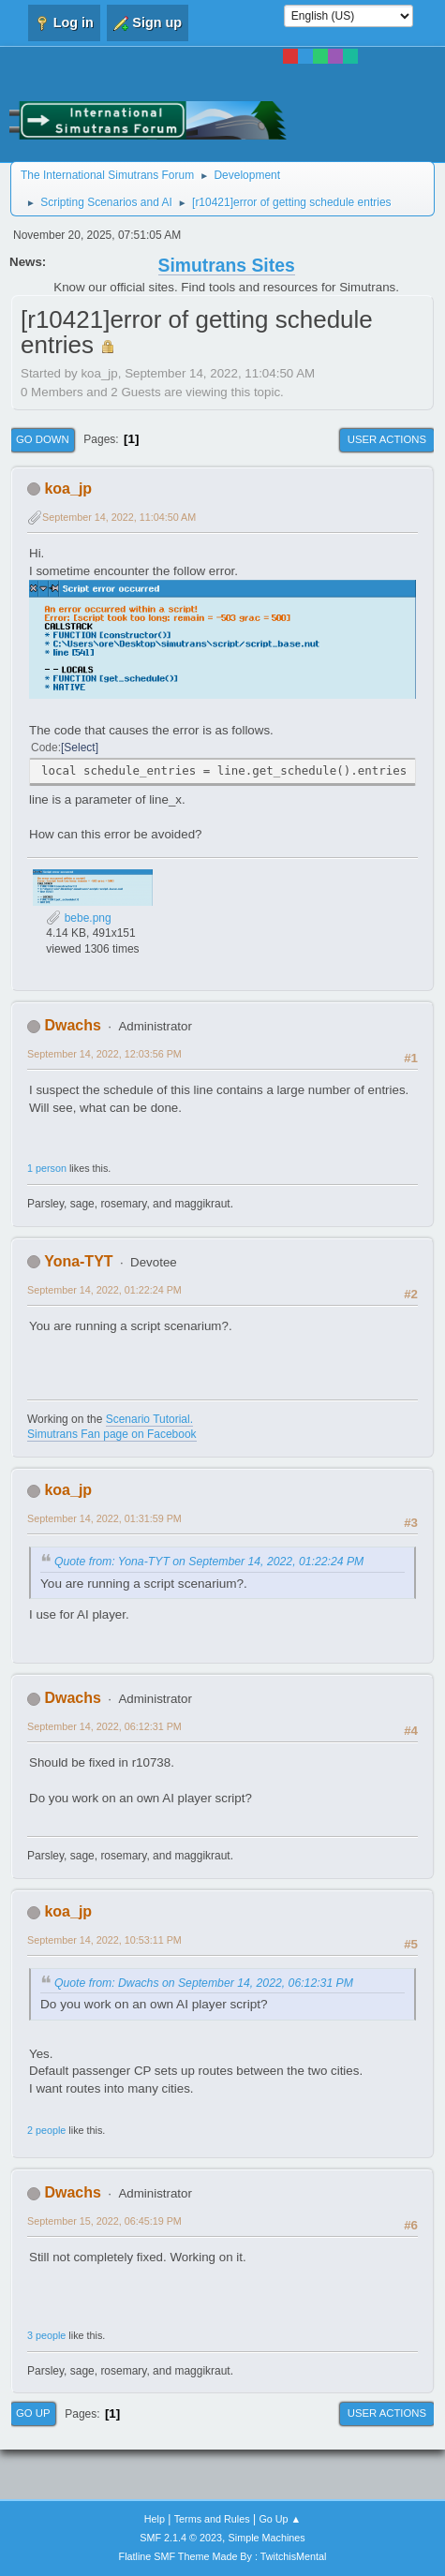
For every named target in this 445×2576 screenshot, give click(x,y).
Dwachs (72, 1025)
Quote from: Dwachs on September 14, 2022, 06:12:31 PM (203, 1983)
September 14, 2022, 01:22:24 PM (104, 1289)
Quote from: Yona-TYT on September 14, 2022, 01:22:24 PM (208, 1561)
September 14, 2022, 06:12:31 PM (104, 1726)
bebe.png (78, 918)
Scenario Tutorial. (149, 1419)
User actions (387, 439)
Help (154, 2518)
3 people (46, 2335)
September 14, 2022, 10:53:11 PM (104, 1940)
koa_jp (68, 488)
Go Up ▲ (280, 2518)
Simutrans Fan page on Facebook (112, 1434)
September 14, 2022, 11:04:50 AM (119, 517)
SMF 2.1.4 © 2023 (181, 2537)
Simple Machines (267, 2537)
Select (79, 747)
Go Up (33, 2413)
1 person (47, 1168)
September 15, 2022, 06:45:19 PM (104, 2221)
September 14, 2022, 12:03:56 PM (104, 1053)
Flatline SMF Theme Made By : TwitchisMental (223, 2556)
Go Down (42, 439)
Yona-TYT (78, 1261)
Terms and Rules (212, 2518)
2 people (46, 2130)
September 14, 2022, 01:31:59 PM (104, 1518)
